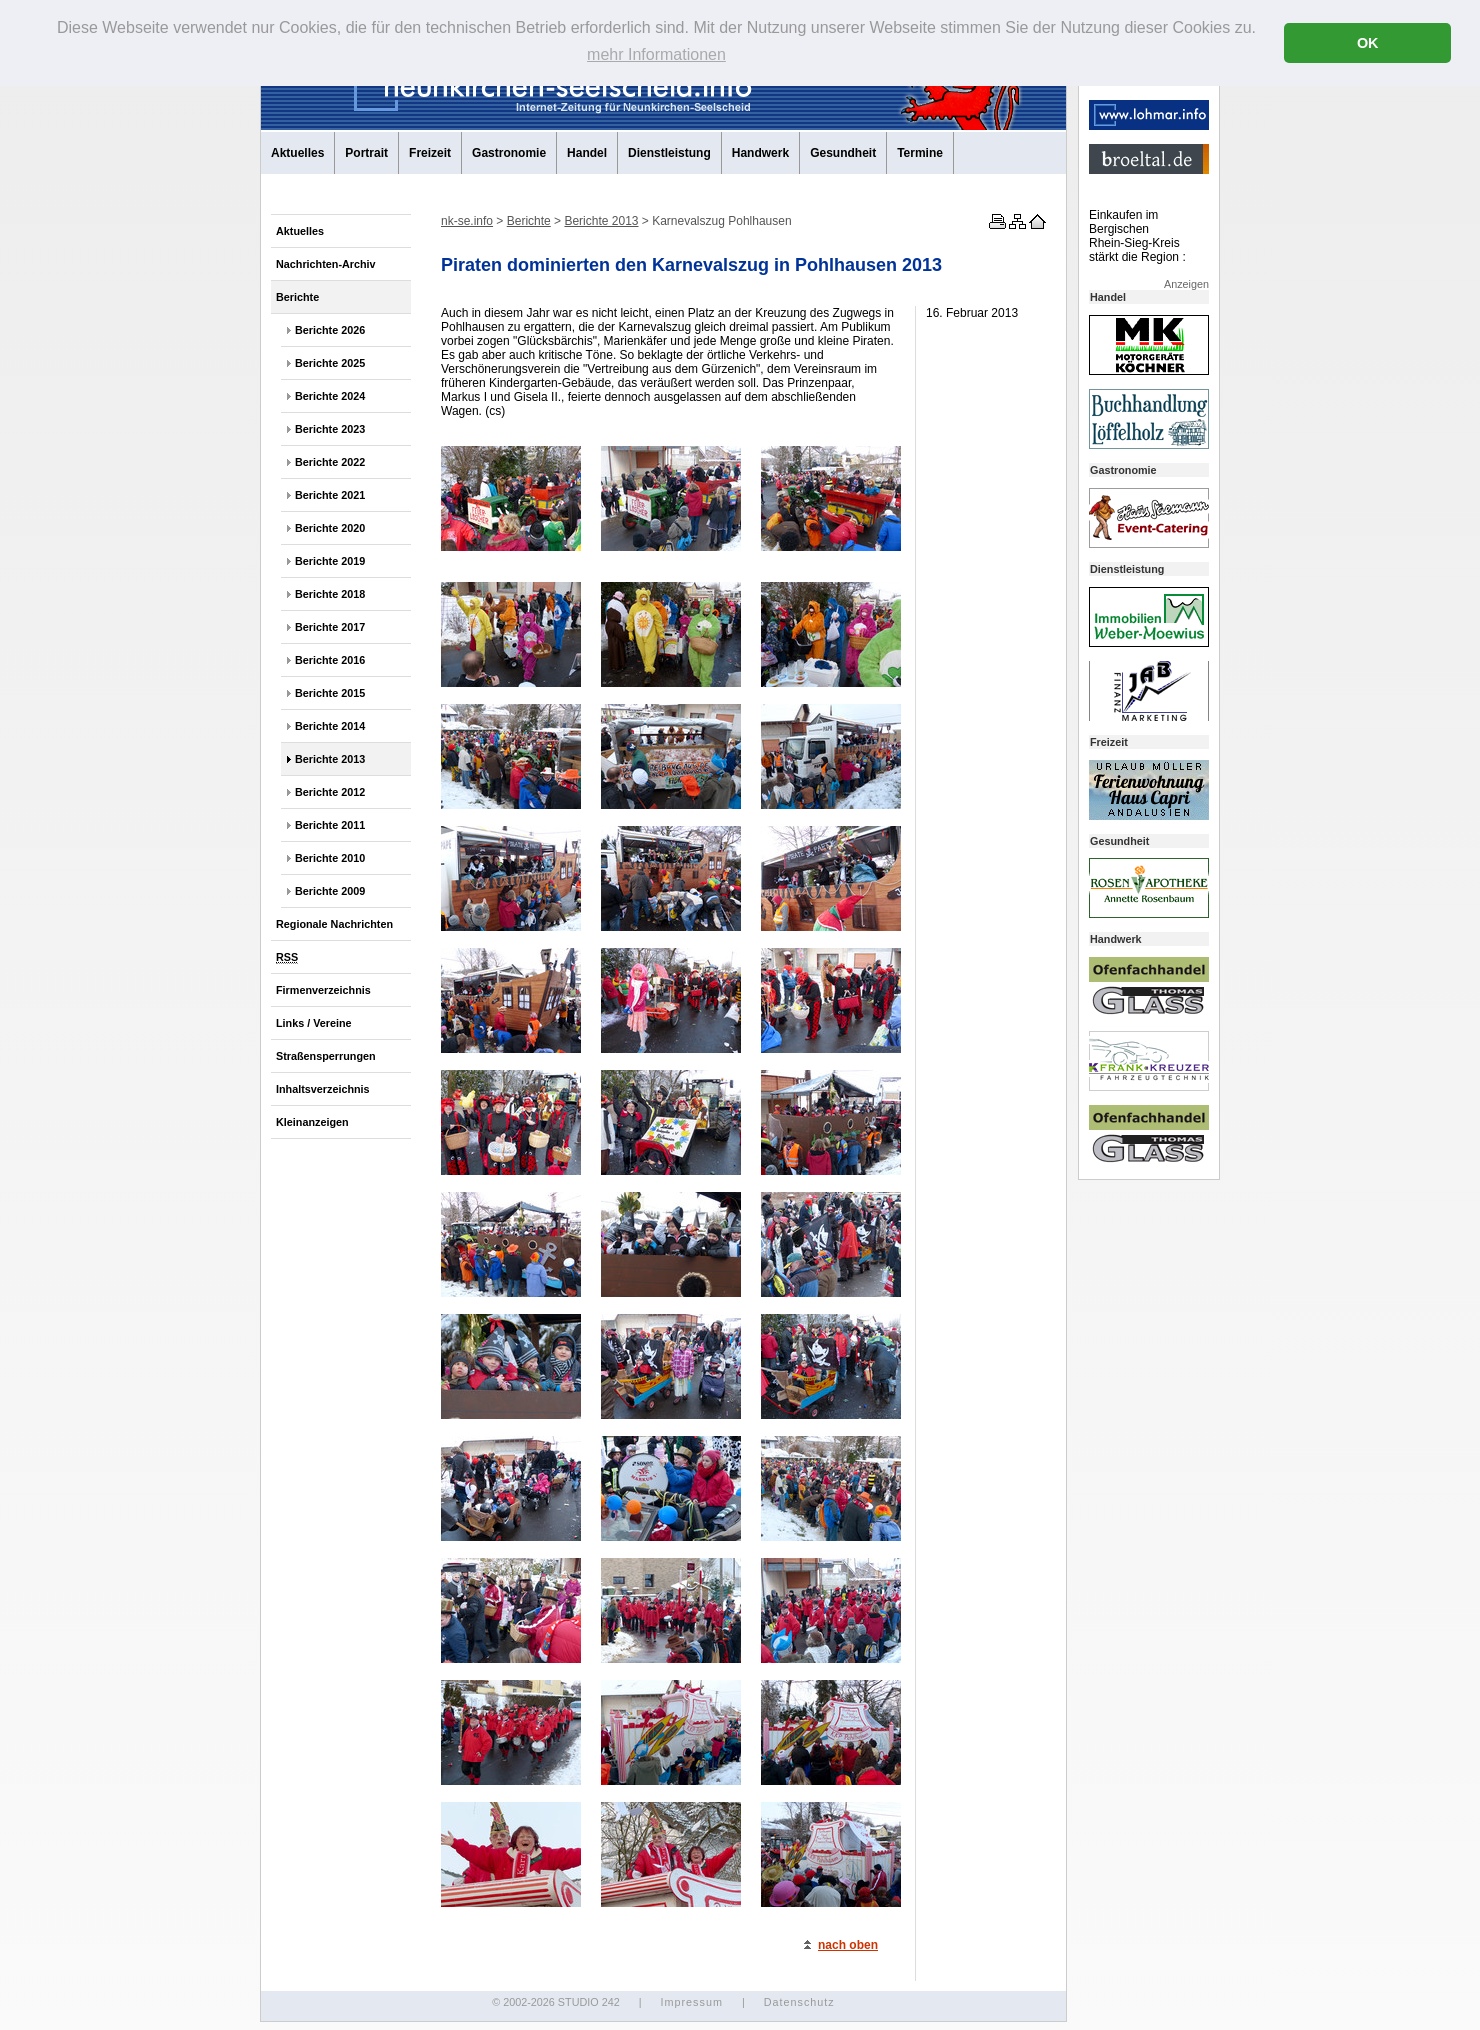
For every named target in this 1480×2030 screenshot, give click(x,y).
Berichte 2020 (330, 528)
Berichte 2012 (330, 792)
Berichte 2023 (330, 429)
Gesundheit (843, 153)
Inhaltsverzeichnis (323, 1089)
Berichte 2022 (330, 462)
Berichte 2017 (330, 627)
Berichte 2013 (330, 759)
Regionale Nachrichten (334, 924)
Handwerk (760, 153)
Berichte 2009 (330, 891)
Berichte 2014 (330, 726)
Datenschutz (799, 2002)
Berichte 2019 (330, 561)
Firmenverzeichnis (323, 990)
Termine (920, 153)
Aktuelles (297, 153)
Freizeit (430, 153)
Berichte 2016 (330, 660)
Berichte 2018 (330, 594)
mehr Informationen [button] (656, 54)
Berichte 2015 (330, 693)
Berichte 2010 (330, 858)
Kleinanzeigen (312, 1122)
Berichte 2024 (330, 396)
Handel (587, 153)
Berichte (297, 297)
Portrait (366, 153)
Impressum (691, 2002)
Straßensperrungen (326, 1056)
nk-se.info (467, 221)
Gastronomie (509, 153)
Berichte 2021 (330, 495)
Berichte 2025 (330, 363)
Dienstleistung (669, 153)
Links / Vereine (314, 1023)
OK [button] (1368, 43)
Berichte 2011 (330, 825)
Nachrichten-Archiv (326, 264)
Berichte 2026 (330, 330)
